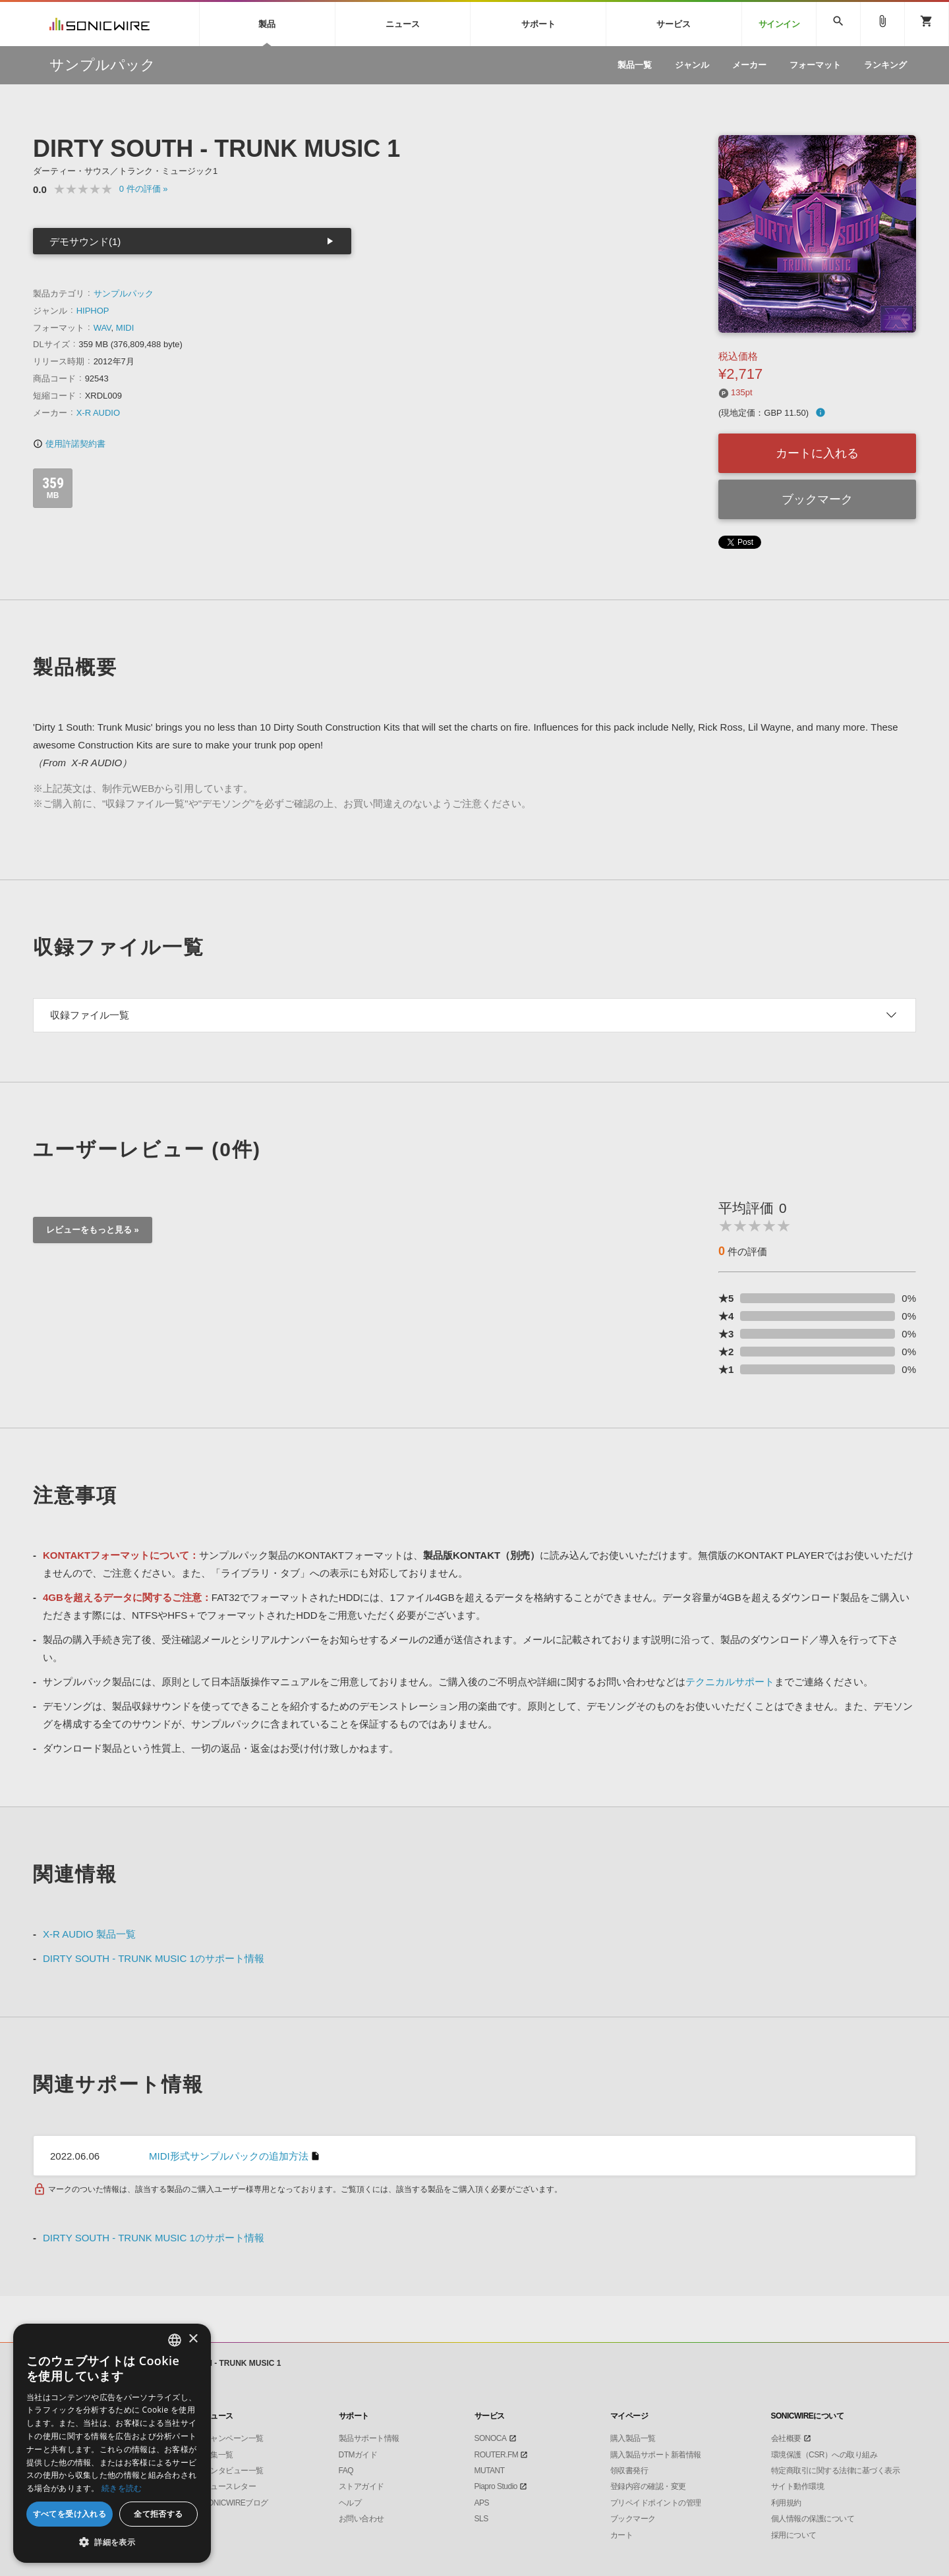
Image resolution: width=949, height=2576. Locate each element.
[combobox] (174, 2340)
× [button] (193, 2339)
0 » (143, 189)
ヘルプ (350, 2502)
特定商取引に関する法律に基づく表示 (835, 2470)
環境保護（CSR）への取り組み (824, 2454)
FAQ (346, 2470)
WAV (102, 328)
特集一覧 (218, 2454)
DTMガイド (358, 2454)
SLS (481, 2518)
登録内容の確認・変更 (648, 2486)
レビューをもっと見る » (92, 1230)
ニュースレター (229, 2486)
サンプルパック (124, 293)
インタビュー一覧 (233, 2470)
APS (482, 2502)
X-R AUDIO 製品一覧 (89, 1934)
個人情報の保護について (813, 2518)
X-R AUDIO (98, 413)
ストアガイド (361, 2486)
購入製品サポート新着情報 (655, 2454)
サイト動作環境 (797, 2486)
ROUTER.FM (496, 2454)
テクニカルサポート (729, 1681)
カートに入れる (817, 453)
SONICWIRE (99, 24)
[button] (112, 2542)
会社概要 (786, 2438)
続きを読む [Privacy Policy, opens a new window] (121, 2488)
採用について (794, 2535)
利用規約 (786, 2502)
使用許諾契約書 (69, 444)
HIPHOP (92, 311)
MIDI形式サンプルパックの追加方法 (228, 2156)
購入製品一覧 (633, 2438)
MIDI (125, 328)
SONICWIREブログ (235, 2502)
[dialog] (112, 2443)
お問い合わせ (361, 2518)
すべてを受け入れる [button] (70, 2513)
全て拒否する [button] (158, 2513)
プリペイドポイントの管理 (655, 2502)
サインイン (779, 24)
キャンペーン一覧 (233, 2438)
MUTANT (489, 2470)
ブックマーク (817, 499)
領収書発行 (629, 2470)
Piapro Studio (496, 2486)
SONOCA (490, 2438)
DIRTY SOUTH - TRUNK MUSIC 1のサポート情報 (153, 1958)
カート (621, 2535)
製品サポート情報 (369, 2438)
